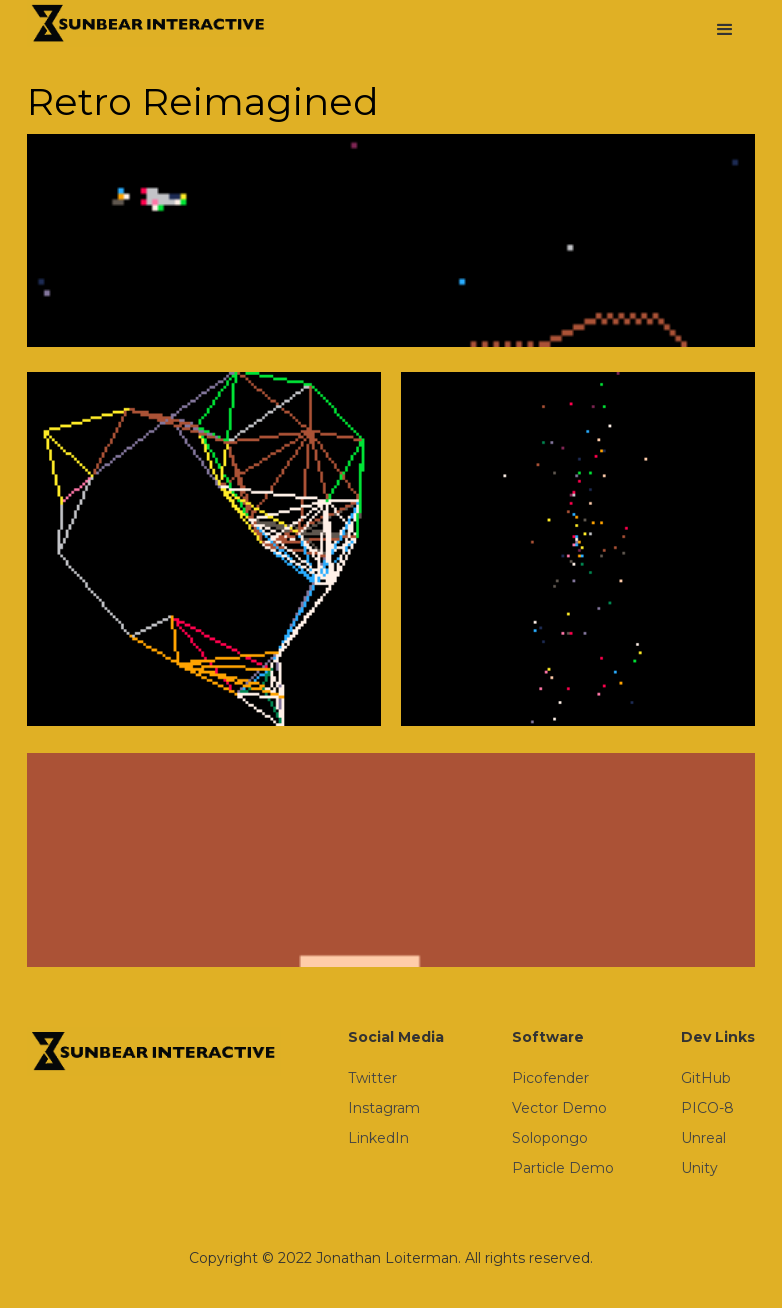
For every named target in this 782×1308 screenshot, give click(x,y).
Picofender (550, 1078)
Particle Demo (563, 1168)
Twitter (372, 1078)
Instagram (384, 1108)
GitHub (706, 1078)
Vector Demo (559, 1108)
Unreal (703, 1138)
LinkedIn (378, 1138)
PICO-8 (707, 1108)
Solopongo (550, 1138)
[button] (725, 30)
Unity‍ (699, 1168)
